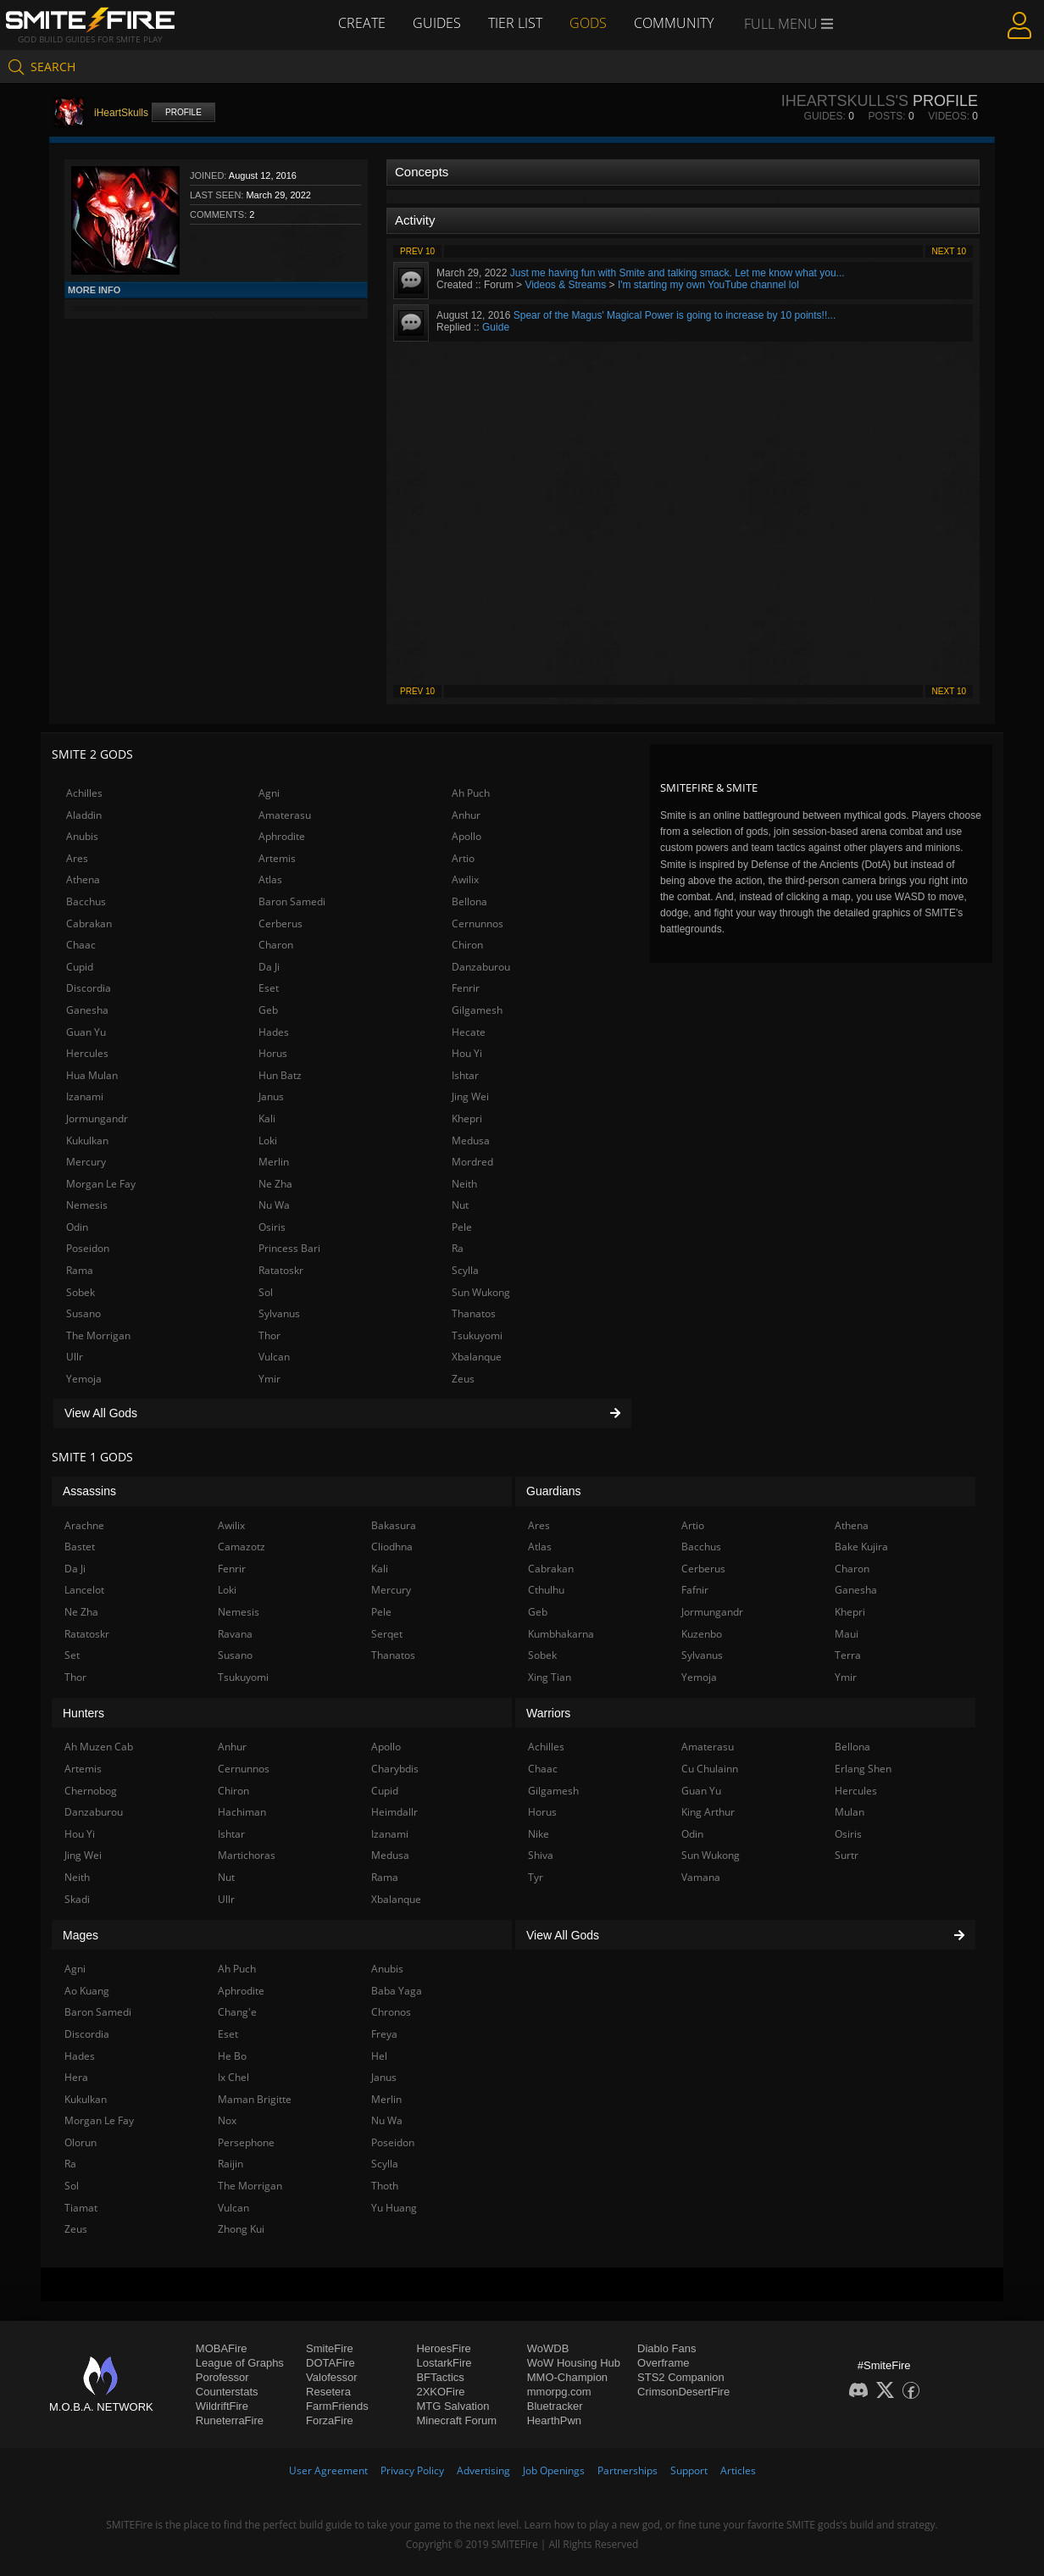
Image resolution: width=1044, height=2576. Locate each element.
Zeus (463, 1378)
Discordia (88, 988)
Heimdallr (394, 1812)
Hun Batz (280, 1075)
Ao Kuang (86, 1990)
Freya (384, 2034)
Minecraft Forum (456, 2420)
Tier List (515, 23)
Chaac (81, 944)
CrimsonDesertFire (683, 2391)
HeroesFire (443, 2348)
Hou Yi (467, 1053)
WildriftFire (222, 2406)
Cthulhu (546, 1590)
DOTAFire (330, 2362)
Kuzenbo (701, 1634)
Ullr (74, 1356)
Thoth (384, 2185)
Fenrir (466, 988)
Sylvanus (279, 1313)
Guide (495, 327)
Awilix (465, 879)
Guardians (553, 1491)
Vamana (700, 1877)
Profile (183, 112)
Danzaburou (481, 967)
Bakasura (393, 1525)
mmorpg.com (559, 2391)
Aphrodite (281, 836)
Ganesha (87, 1010)
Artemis (277, 858)
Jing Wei (470, 1096)
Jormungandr (97, 1118)
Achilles (84, 793)
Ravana (235, 1634)
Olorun (80, 2142)
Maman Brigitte (255, 2099)
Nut (460, 1205)
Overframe (663, 2362)
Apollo (466, 836)
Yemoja (84, 1378)
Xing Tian (549, 1677)
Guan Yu (86, 1032)
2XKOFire (440, 2391)
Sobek (80, 1292)
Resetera (328, 2391)
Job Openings (554, 2470)
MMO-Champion (567, 2377)
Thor (269, 1335)
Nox (227, 2120)
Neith (464, 1184)
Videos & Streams (565, 285)
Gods (588, 23)
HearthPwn (554, 2420)
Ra (458, 1248)
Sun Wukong (481, 1292)
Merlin (273, 1161)
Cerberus (280, 923)
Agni (269, 793)
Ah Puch (471, 793)
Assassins (89, 1491)
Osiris (272, 1227)
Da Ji (269, 967)
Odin (77, 1227)
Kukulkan (87, 1140)
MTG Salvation (452, 2406)
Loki (267, 1140)
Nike (538, 1834)
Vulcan (274, 1356)
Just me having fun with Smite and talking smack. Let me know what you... (677, 273)
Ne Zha (275, 1184)
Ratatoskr (280, 1270)
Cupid (79, 967)
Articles (738, 2470)
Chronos (391, 2012)
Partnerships (627, 2470)
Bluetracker (555, 2406)
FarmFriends (337, 2406)
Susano (83, 1313)
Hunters (83, 1713)
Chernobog (90, 1790)
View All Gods (342, 1413)
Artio (463, 858)
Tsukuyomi (477, 1335)
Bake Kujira (861, 1546)
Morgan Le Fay (101, 1184)
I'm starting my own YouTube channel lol (708, 285)
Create (362, 23)
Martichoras (246, 1855)
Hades (273, 1032)
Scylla (465, 1270)
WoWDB (548, 2348)
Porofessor (222, 2377)
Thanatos (474, 1313)
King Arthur (708, 1812)
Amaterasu (284, 815)
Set (72, 1655)
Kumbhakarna (561, 1634)
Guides (437, 23)
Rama (79, 1270)
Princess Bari (289, 1248)
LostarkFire (443, 2362)
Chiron (467, 944)
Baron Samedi (291, 901)
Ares (77, 858)
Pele (462, 1227)
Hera (76, 2077)
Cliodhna (392, 1546)
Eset (268, 988)
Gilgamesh (477, 1010)
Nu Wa (274, 1205)
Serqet (387, 1634)
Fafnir (694, 1590)
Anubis (82, 836)
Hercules (87, 1053)
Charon (275, 944)
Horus (272, 1053)
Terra (848, 1655)
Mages (80, 1935)
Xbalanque (477, 1356)
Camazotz (241, 1546)
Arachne (84, 1525)
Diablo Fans (666, 2348)
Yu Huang (394, 2207)
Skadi (77, 1899)
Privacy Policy (412, 2470)
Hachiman (242, 1812)
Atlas (270, 879)
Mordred (472, 1161)
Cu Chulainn (709, 1768)
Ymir (269, 1378)
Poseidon (87, 1248)
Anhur (466, 815)
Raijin (230, 2163)
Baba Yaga (396, 1990)
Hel (379, 2056)
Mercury (86, 1161)
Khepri (467, 1118)
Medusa (471, 1140)
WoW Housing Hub (573, 2362)
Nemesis (87, 1205)
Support (689, 2470)
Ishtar (465, 1075)
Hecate (469, 1032)
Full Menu (788, 23)
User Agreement (328, 2470)
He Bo (232, 2056)
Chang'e (237, 2012)
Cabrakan (89, 923)
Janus (271, 1096)
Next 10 (949, 251)
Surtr (846, 1855)
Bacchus (86, 901)
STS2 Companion (681, 2377)
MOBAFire (221, 2348)
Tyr (535, 1877)
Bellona (469, 901)
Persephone (246, 2142)
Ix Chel (233, 2077)
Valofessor (331, 2377)
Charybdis (395, 1768)
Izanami (84, 1096)
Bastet (79, 1546)
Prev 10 (417, 251)
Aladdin (84, 815)
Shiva (540, 1855)
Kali (266, 1118)
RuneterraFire (230, 2420)
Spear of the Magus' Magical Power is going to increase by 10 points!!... (675, 315)
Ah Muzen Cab (98, 1746)
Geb (268, 1010)
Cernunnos (477, 923)
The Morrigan (98, 1335)
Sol (265, 1292)
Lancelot (84, 1590)
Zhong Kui (241, 2229)
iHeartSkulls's (844, 100)
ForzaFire (329, 2420)
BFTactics (440, 2377)
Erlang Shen (863, 1768)
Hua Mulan (92, 1075)
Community (674, 23)
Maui (846, 1634)
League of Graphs (240, 2362)
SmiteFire (329, 2348)
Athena (83, 879)
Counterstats (227, 2391)
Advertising (483, 2470)
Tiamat (80, 2207)
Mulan (849, 1812)
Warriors (548, 1713)
